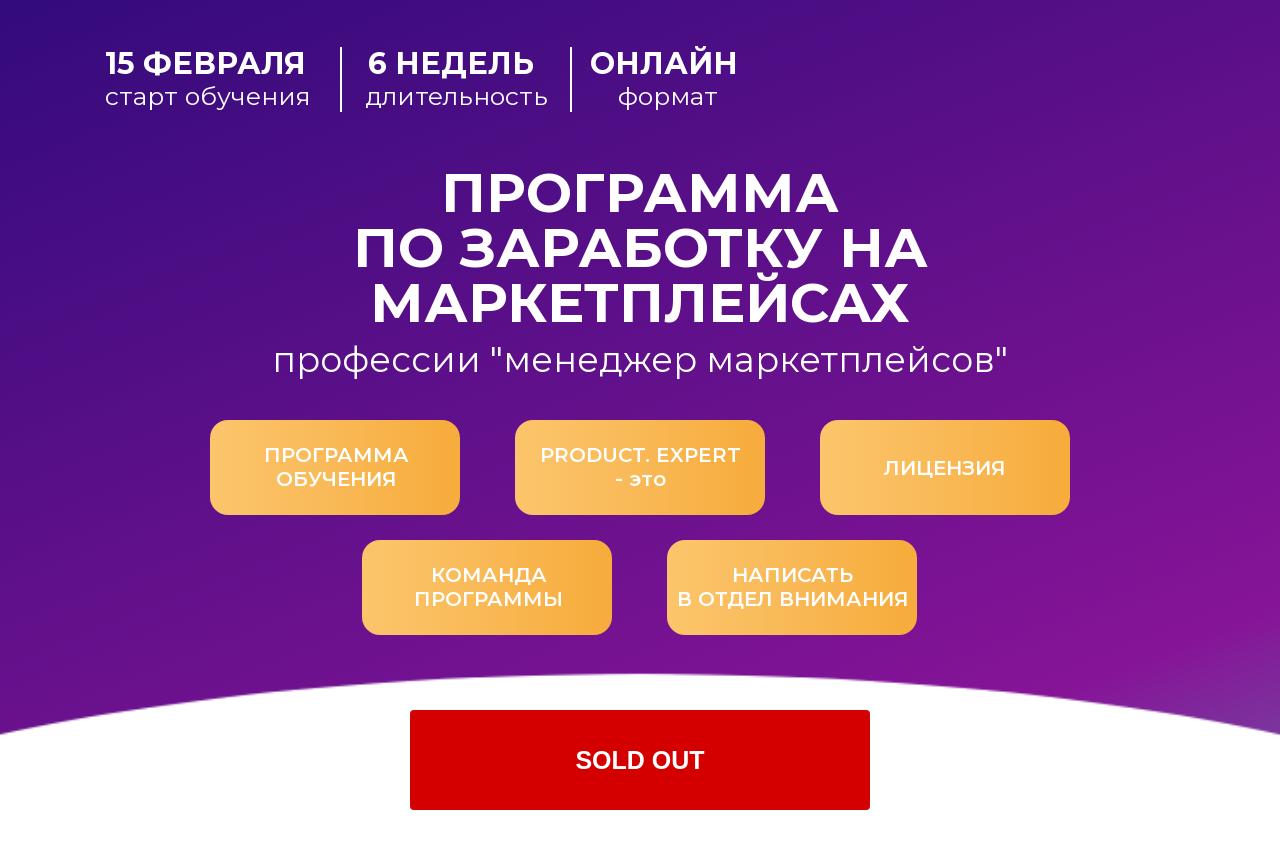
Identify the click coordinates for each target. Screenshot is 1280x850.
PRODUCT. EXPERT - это (640, 467)
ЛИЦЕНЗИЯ (945, 468)
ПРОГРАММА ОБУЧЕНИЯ (336, 467)
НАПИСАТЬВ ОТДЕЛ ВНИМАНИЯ (793, 587)
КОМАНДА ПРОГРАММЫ (488, 587)
